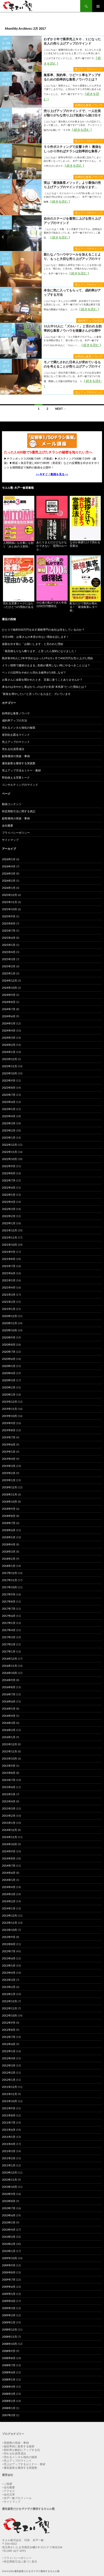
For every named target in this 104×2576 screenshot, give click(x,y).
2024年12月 (9, 980)
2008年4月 (8, 2386)
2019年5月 (8, 1451)
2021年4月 (8, 1287)
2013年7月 (8, 1951)
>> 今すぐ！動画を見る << (52, 474)
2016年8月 (8, 1687)
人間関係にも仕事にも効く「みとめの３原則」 (18, 544)
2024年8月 (8, 1002)
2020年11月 (9, 1323)
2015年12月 (9, 1744)
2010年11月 (9, 2179)
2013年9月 (8, 1937)
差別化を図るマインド (16, 734)
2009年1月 (8, 2322)
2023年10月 (9, 1073)
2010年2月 (8, 2243)
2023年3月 (8, 1123)
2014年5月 (8, 1879)
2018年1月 (8, 1565)
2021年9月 (8, 1251)
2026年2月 (8, 880)
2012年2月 (8, 2072)
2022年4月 (8, 1201)
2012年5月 (8, 2051)
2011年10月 (9, 2101)
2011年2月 (8, 2158)
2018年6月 (8, 1530)
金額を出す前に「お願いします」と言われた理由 (32, 644)
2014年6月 (8, 1872)
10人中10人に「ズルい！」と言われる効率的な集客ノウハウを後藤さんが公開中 (73, 328)
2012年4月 (8, 2058)
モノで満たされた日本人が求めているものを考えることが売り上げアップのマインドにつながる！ (72, 364)
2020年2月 (8, 1387)
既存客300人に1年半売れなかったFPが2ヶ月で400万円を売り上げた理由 (47, 658)
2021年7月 (8, 1266)
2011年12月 (9, 2086)
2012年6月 (8, 2044)
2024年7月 (8, 1009)
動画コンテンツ (11, 804)
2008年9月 (8, 2351)
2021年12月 (9, 1230)
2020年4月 (8, 1373)
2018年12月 (9, 1487)
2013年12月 (9, 1915)
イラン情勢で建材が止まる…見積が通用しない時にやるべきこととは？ (46, 665)
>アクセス (8, 2491)
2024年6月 (8, 1016)
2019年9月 (8, 1423)
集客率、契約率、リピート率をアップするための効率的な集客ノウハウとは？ (72, 77)
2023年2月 (8, 1130)
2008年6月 (8, 2372)
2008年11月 (9, 2336)
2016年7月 (8, 1694)
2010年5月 (8, 2222)
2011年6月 (8, 2129)
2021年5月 (8, 1280)
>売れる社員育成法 (14, 2453)
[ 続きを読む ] (81, 129)
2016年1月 (8, 1737)
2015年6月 (8, 1787)
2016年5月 (8, 1708)
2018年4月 (8, 1544)
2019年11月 (9, 1408)
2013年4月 (8, 1972)
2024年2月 (8, 1044)
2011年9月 (8, 2108)
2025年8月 (8, 923)
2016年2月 (8, 1730)
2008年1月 (8, 2408)
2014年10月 (9, 1844)
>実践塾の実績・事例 (15, 2442)
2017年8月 (8, 1601)
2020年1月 (8, 1394)
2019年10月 (9, 1416)
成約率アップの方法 (90, 320)
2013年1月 (8, 1994)
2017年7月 (8, 1608)
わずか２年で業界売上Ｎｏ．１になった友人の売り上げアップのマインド (72, 41)
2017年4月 (8, 1630)
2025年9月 (8, 916)
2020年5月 (8, 1366)
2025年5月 (8, 944)
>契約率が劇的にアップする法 (21, 2449)
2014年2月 (8, 1901)
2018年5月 (8, 1537)
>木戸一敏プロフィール (17, 2498)
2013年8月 (8, 1944)
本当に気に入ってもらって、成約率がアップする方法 (72, 292)
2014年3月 (8, 1894)
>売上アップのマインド (17, 2460)
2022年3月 (8, 1209)
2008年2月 (8, 2401)
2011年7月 (8, 2122)
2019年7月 (8, 1437)
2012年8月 (8, 2029)
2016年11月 (9, 1665)
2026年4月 (8, 866)
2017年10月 (9, 1587)
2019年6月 (8, 1444)
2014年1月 (8, 1908)
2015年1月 (8, 1822)
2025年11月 (9, 902)
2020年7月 (8, 1351)
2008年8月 (8, 2358)
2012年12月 (9, 2001)
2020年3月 (8, 1380)
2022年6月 (8, 1187)
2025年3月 (8, 959)
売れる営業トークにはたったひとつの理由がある (18, 605)
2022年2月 (8, 1216)
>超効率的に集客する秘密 (18, 2446)
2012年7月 (8, 2037)
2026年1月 (8, 887)
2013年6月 (8, 1958)
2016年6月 (8, 1701)
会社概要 (7, 825)
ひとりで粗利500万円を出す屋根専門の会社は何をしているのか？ (43, 629)
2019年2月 (8, 1473)
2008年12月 (9, 2329)
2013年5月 (8, 1965)
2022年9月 (8, 1166)
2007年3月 (8, 2415)
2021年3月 (8, 1294)
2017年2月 (8, 1644)
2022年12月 (9, 1144)
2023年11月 (9, 1066)
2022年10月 (9, 1159)
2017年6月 (8, 1615)
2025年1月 (8, 973)
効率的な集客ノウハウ (89, 105)
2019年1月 (8, 1480)
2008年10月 (9, 2343)
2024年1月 (8, 1052)
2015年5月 (8, 1794)
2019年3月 (8, 1466)
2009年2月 (8, 2315)
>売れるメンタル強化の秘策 (19, 2457)
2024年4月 (8, 1030)
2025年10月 (9, 909)
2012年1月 (8, 2079)
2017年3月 (8, 1637)
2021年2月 (8, 1301)
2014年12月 (9, 1830)
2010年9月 (8, 2194)
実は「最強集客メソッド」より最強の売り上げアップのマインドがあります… (72, 185)
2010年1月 (8, 2251)
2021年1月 (8, 1309)
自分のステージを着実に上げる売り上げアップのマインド (72, 221)
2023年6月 (8, 1102)
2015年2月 (8, 1815)
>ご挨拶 (7, 2483)
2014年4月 (8, 1887)
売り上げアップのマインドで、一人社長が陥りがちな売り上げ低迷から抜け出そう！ (72, 113)
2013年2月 (8, 1987)
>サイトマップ (11, 2501)
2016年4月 (8, 1715)
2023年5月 (8, 1109)
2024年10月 (9, 987)
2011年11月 (9, 2094)
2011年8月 (8, 2115)
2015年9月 (8, 1765)
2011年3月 (8, 2151)
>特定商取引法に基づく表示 (19, 2561)
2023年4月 (8, 1116)
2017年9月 (8, 1594)
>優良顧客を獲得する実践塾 (19, 2467)
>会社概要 (8, 2487)
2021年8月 (8, 1259)
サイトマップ (10, 839)
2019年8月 (8, 1430)
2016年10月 (9, 1673)
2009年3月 (8, 2308)
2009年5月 (8, 2293)
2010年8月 (8, 2201)
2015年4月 (8, 1801)
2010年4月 (8, 2229)
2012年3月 (8, 2065)
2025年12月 (9, 895)
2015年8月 (8, 1772)
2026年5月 (8, 859)
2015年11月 (9, 1751)
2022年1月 (8, 1223)
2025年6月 (8, 937)
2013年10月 (9, 1929)
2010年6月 (8, 2215)
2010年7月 (8, 2208)
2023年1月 (8, 1137)
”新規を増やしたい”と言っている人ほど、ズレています (36, 693)
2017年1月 (8, 1651)
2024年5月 (8, 1023)
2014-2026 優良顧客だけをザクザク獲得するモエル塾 (31, 2571)
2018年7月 (8, 1523)
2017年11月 (9, 1580)
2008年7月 (8, 2365)
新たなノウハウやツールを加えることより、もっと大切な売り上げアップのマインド (72, 256)
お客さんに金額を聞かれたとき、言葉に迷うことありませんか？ (42, 679)
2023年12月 (9, 1059)
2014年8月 (8, 1858)
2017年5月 (8, 1623)
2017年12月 (9, 1573)
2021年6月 (8, 1273)
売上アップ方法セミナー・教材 (21, 770)
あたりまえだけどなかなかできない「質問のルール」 (51, 545)
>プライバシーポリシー (17, 2558)
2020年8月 (8, 1344)
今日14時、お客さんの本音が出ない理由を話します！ (35, 636)
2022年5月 (8, 1194)
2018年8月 (8, 1515)
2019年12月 (9, 1401)
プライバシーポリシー (16, 832)
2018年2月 (8, 1558)
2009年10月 (9, 2258)
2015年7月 (8, 1780)
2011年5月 (8, 2136)
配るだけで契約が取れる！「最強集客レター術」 (83, 607)
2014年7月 (8, 1865)
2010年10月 (9, 2186)
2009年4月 (8, 2301)
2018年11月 (9, 1494)
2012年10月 (9, 2015)
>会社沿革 (8, 2494)
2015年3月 (8, 1808)
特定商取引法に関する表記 (18, 811)
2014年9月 (8, 1851)
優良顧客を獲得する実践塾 (18, 763)
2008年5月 (8, 2379)
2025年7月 (8, 930)
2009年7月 (8, 2279)
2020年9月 (8, 1337)
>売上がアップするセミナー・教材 (23, 2464)
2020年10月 (9, 1330)
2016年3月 (8, 1722)
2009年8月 (8, 2272)
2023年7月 (8, 1094)
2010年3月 (8, 2236)
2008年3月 (8, 2393)
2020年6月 (8, 1358)
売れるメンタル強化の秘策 (18, 727)
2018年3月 (8, 1551)
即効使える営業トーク (16, 777)
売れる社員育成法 (13, 749)
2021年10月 (9, 1244)
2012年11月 (9, 2008)
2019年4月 (8, 1458)
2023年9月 (8, 1080)
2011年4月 (8, 2144)
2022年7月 (8, 1180)
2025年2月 (8, 966)
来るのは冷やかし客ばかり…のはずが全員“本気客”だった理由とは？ (44, 686)
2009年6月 (8, 2286)
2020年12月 (9, 1316)
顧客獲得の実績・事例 (16, 756)
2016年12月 (9, 1658)
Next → (60, 408)
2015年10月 (9, 1758)
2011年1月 (8, 2165)
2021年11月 (9, 1237)
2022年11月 (9, 1151)
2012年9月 (8, 2022)
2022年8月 (8, 1173)
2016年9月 (8, 1680)
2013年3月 (8, 1979)
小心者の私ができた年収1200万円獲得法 (51, 604)
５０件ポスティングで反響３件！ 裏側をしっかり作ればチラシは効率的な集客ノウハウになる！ (72, 149)
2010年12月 (9, 2172)
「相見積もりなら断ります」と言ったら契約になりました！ (39, 651)
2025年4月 (8, 952)
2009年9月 (8, 2265)
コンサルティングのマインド (20, 784)
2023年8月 (8, 1087)
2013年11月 (9, 1922)
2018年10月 (9, 1501)
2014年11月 (9, 1837)
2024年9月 (8, 994)
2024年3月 (8, 1037)
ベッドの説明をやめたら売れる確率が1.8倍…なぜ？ (34, 672)
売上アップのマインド (89, 69)
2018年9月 (8, 1508)
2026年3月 (8, 873)
